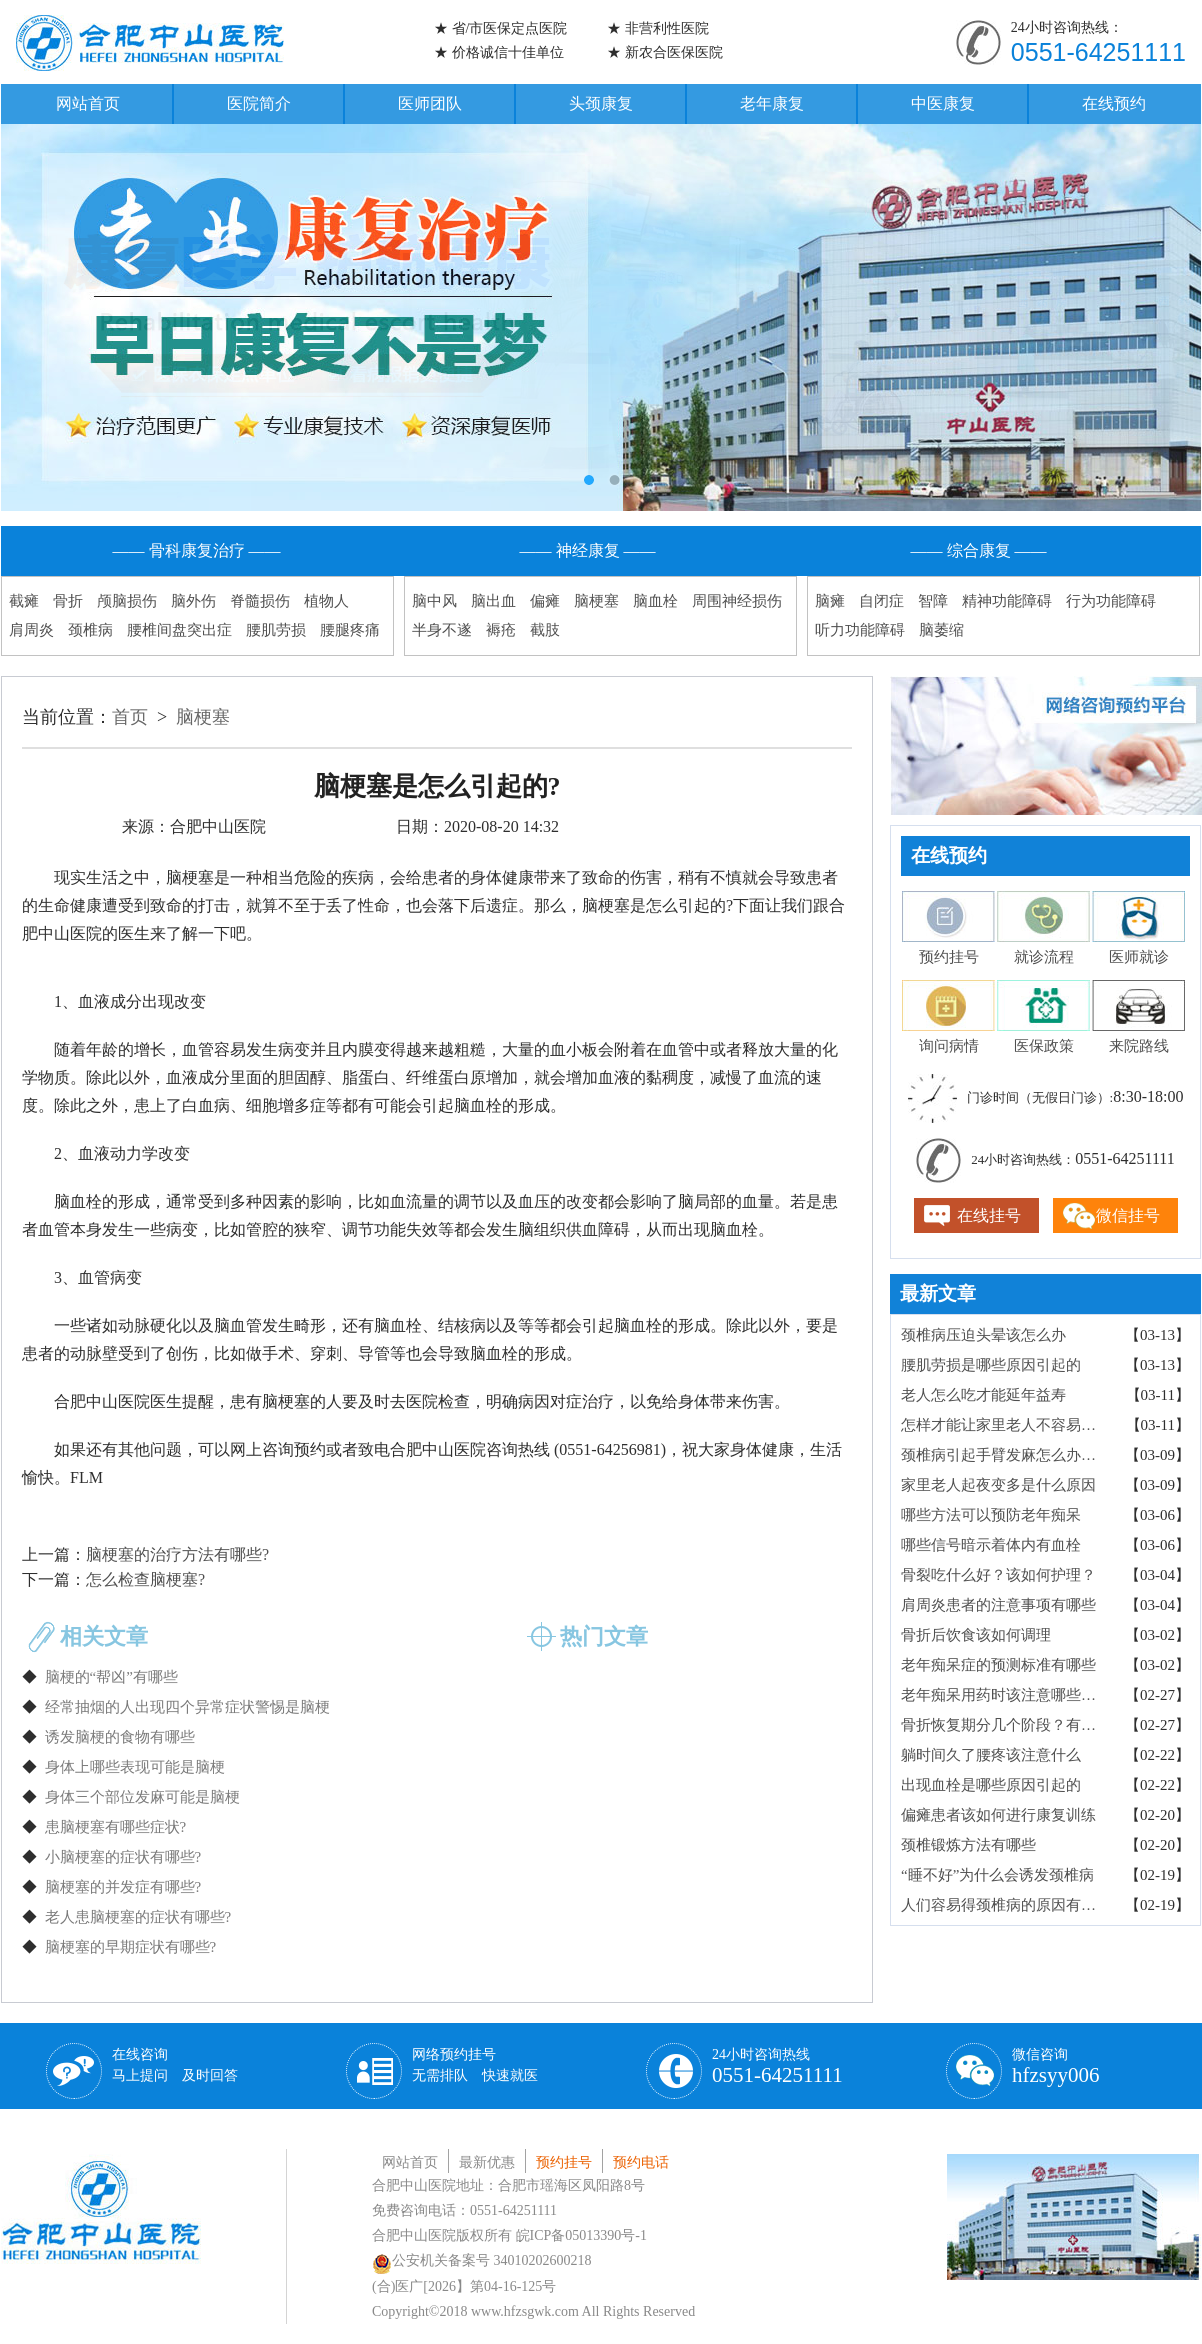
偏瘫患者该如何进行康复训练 (998, 1815)
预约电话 (641, 2162)
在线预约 (1114, 103)
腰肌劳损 (276, 630)
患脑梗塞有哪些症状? (116, 1827)
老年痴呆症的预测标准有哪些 (998, 1665)
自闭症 (881, 601)
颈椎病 (90, 630)
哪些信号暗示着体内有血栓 (991, 1545)
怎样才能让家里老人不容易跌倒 (1006, 1425)
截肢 (545, 630)
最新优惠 (487, 2162)
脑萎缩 (941, 630)
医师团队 (430, 103)
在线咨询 (175, 2065)
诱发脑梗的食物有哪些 (120, 1737)
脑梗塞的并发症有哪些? (123, 1887)
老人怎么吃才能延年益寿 (983, 1395)
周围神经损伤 (737, 601)
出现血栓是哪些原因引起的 (991, 1785)
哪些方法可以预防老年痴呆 (991, 1515)
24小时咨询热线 (777, 2067)
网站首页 (88, 103)
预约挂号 (564, 2162)
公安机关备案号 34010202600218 (482, 2260)
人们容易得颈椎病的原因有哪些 (1005, 1905)
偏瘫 (545, 601)
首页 (130, 717)
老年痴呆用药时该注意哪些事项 (1005, 1695)
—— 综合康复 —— (979, 550)
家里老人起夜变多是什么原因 (998, 1485)
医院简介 (259, 103)
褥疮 (501, 630)
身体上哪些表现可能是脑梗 (135, 1767)
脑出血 (493, 601)
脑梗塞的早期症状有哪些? (131, 1947)
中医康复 (943, 103)
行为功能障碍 (1111, 601)
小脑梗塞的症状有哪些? (123, 1857)
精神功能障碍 (1007, 601)
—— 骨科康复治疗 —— (197, 550)
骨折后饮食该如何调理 (976, 1635)
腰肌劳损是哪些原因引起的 (991, 1365)
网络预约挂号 (475, 2065)
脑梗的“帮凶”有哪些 (111, 1677)
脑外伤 (193, 601)
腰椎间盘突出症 (179, 630)
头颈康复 (601, 103)
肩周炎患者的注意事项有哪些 (998, 1605)
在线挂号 (989, 1215)
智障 (933, 601)
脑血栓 (655, 601)
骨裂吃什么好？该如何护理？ (998, 1575)
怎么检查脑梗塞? (145, 1579)
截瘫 (24, 601)
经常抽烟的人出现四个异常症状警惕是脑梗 (187, 1707)
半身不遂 (442, 630)
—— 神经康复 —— (588, 550)
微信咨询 (1056, 2067)
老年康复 (772, 103)
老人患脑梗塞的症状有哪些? (138, 1917)
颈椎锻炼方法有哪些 (968, 1845)
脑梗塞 (596, 601)
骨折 (68, 601)
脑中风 (434, 601)
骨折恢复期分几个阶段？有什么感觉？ (1005, 1725)
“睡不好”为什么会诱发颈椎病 (997, 1875)
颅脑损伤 (127, 601)
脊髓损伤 (260, 601)
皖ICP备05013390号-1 (581, 2235)
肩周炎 (31, 630)
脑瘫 (830, 601)
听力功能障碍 (860, 630)
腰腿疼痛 (350, 630)
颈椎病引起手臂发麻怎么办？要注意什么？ (1005, 1455)
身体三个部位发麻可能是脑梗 (142, 1797)
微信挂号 (1128, 1215)
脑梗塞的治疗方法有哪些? (177, 1554)
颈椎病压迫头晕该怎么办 (983, 1335)
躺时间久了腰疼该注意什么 (991, 1755)
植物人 (326, 601)
